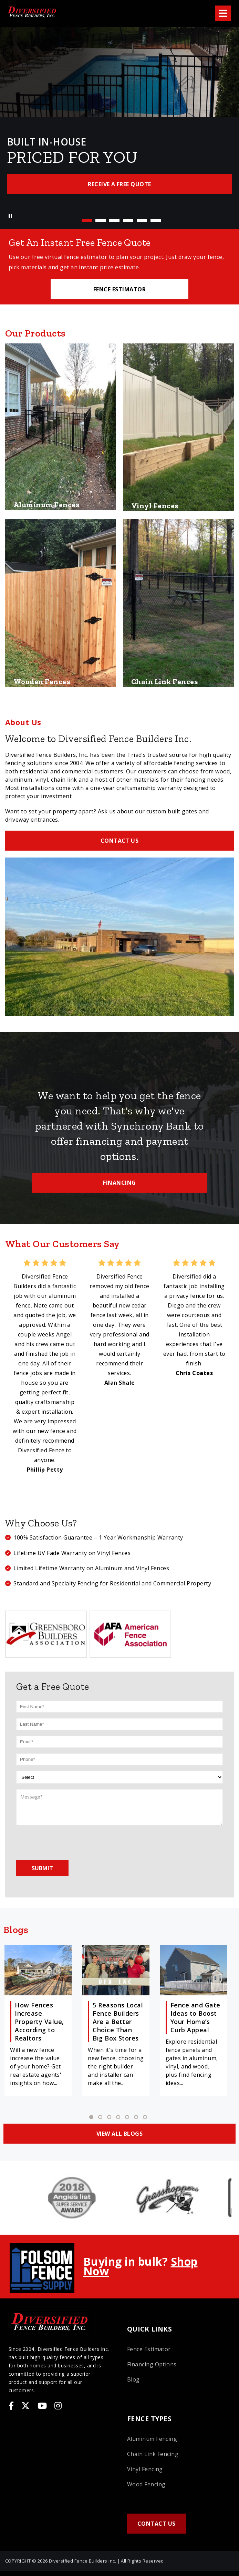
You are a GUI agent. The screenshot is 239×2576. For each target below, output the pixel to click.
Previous (9, 118)
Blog (133, 2379)
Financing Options (152, 2364)
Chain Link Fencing (153, 2454)
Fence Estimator (149, 2349)
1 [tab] (87, 220)
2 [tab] (100, 220)
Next (230, 118)
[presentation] (68, 1841)
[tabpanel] (119, 119)
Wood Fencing (146, 2484)
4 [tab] (128, 220)
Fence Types (149, 2418)
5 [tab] (142, 220)
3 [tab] (114, 220)
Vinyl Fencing (145, 2469)
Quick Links (149, 2329)
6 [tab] (155, 220)
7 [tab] (145, 2117)
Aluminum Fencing (152, 2439)
